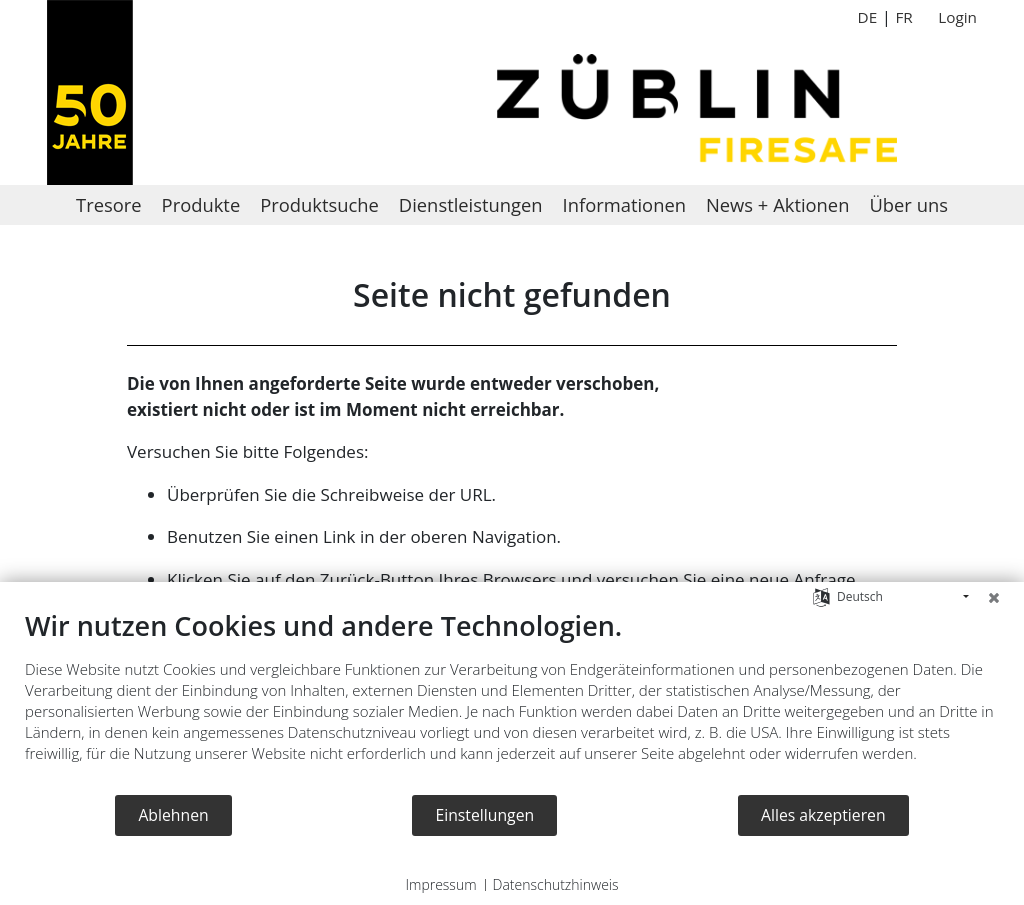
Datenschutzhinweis (556, 884)
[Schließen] (994, 597)
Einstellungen (484, 815)
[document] (512, 701)
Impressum (440, 884)
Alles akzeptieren (823, 815)
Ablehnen (173, 815)
